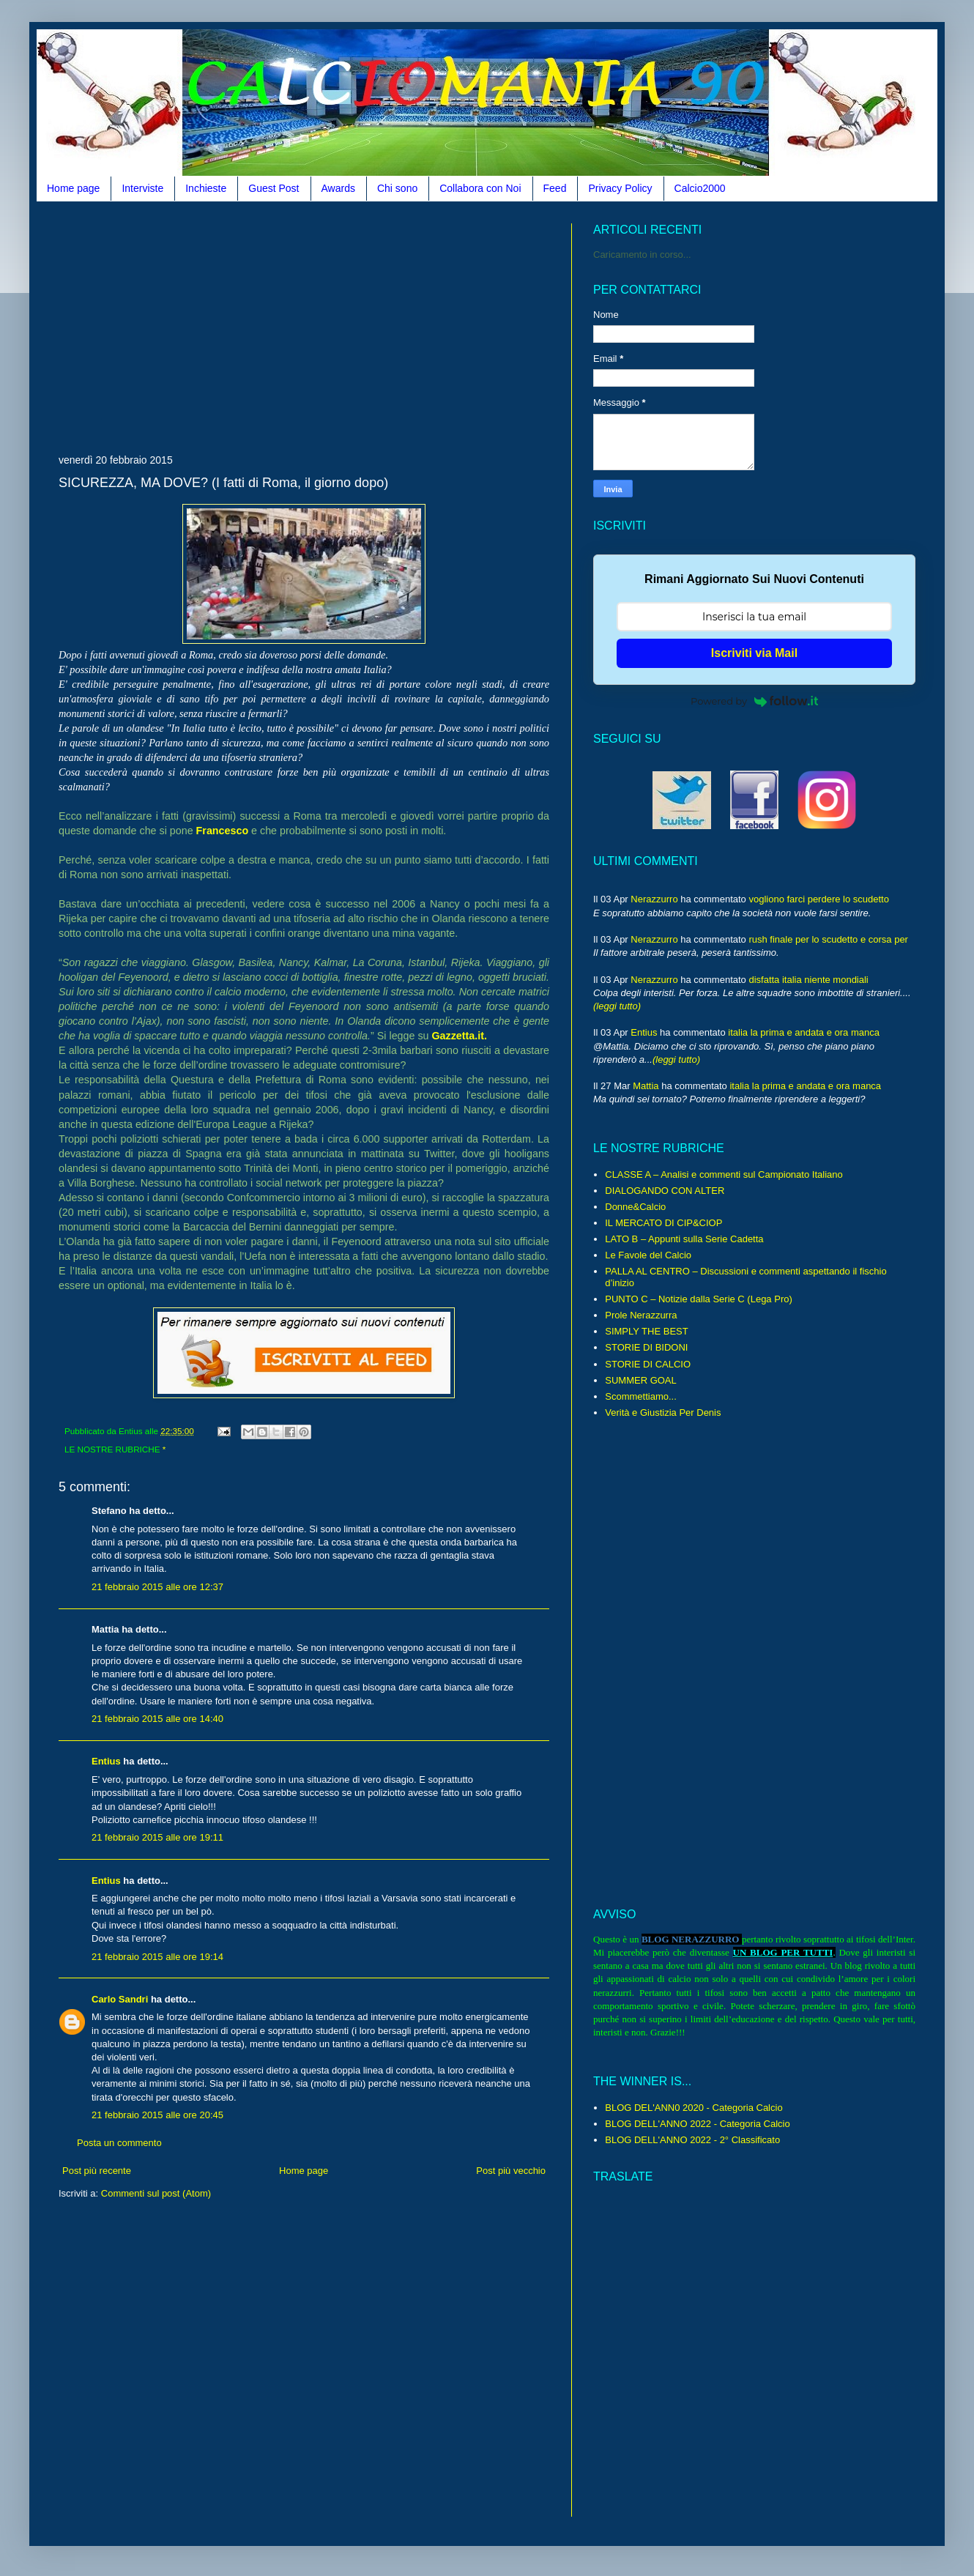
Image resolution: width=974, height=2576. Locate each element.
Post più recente (96, 2170)
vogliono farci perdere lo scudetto (818, 899)
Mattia (645, 1085)
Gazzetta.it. (458, 1036)
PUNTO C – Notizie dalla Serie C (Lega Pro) (698, 1298)
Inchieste (205, 188)
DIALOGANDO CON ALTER (664, 1190)
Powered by (754, 701)
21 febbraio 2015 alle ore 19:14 (157, 1956)
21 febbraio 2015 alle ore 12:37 (157, 1586)
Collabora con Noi (480, 188)
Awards (338, 188)
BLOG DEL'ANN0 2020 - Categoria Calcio (693, 2107)
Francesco (222, 830)
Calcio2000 (700, 188)
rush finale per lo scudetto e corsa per (828, 939)
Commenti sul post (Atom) (156, 2193)
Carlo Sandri (120, 1999)
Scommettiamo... (641, 1396)
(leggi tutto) (617, 1006)
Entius (106, 1761)
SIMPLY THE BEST (646, 1331)
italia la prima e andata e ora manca (804, 1032)
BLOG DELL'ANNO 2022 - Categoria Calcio (697, 2123)
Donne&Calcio (635, 1206)
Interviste (142, 188)
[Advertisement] (230, 325)
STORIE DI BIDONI (646, 1347)
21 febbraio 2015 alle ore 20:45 (157, 2114)
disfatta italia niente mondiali (808, 979)
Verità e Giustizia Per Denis (663, 1412)
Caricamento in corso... (642, 254)
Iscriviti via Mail (754, 653)
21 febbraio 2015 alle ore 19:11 (157, 1837)
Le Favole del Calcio (648, 1255)
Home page (73, 188)
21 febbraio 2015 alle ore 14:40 (157, 1718)
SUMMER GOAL (641, 1380)
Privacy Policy (620, 188)
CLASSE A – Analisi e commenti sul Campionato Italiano (723, 1174)
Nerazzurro (654, 899)
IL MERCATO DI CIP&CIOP (663, 1222)
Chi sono (397, 188)
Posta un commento (119, 2142)
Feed (555, 188)
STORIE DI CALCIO (648, 1364)
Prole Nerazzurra (641, 1315)
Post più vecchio (511, 2170)
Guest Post (273, 188)
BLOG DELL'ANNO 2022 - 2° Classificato (692, 2139)
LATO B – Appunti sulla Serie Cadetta (684, 1238)
